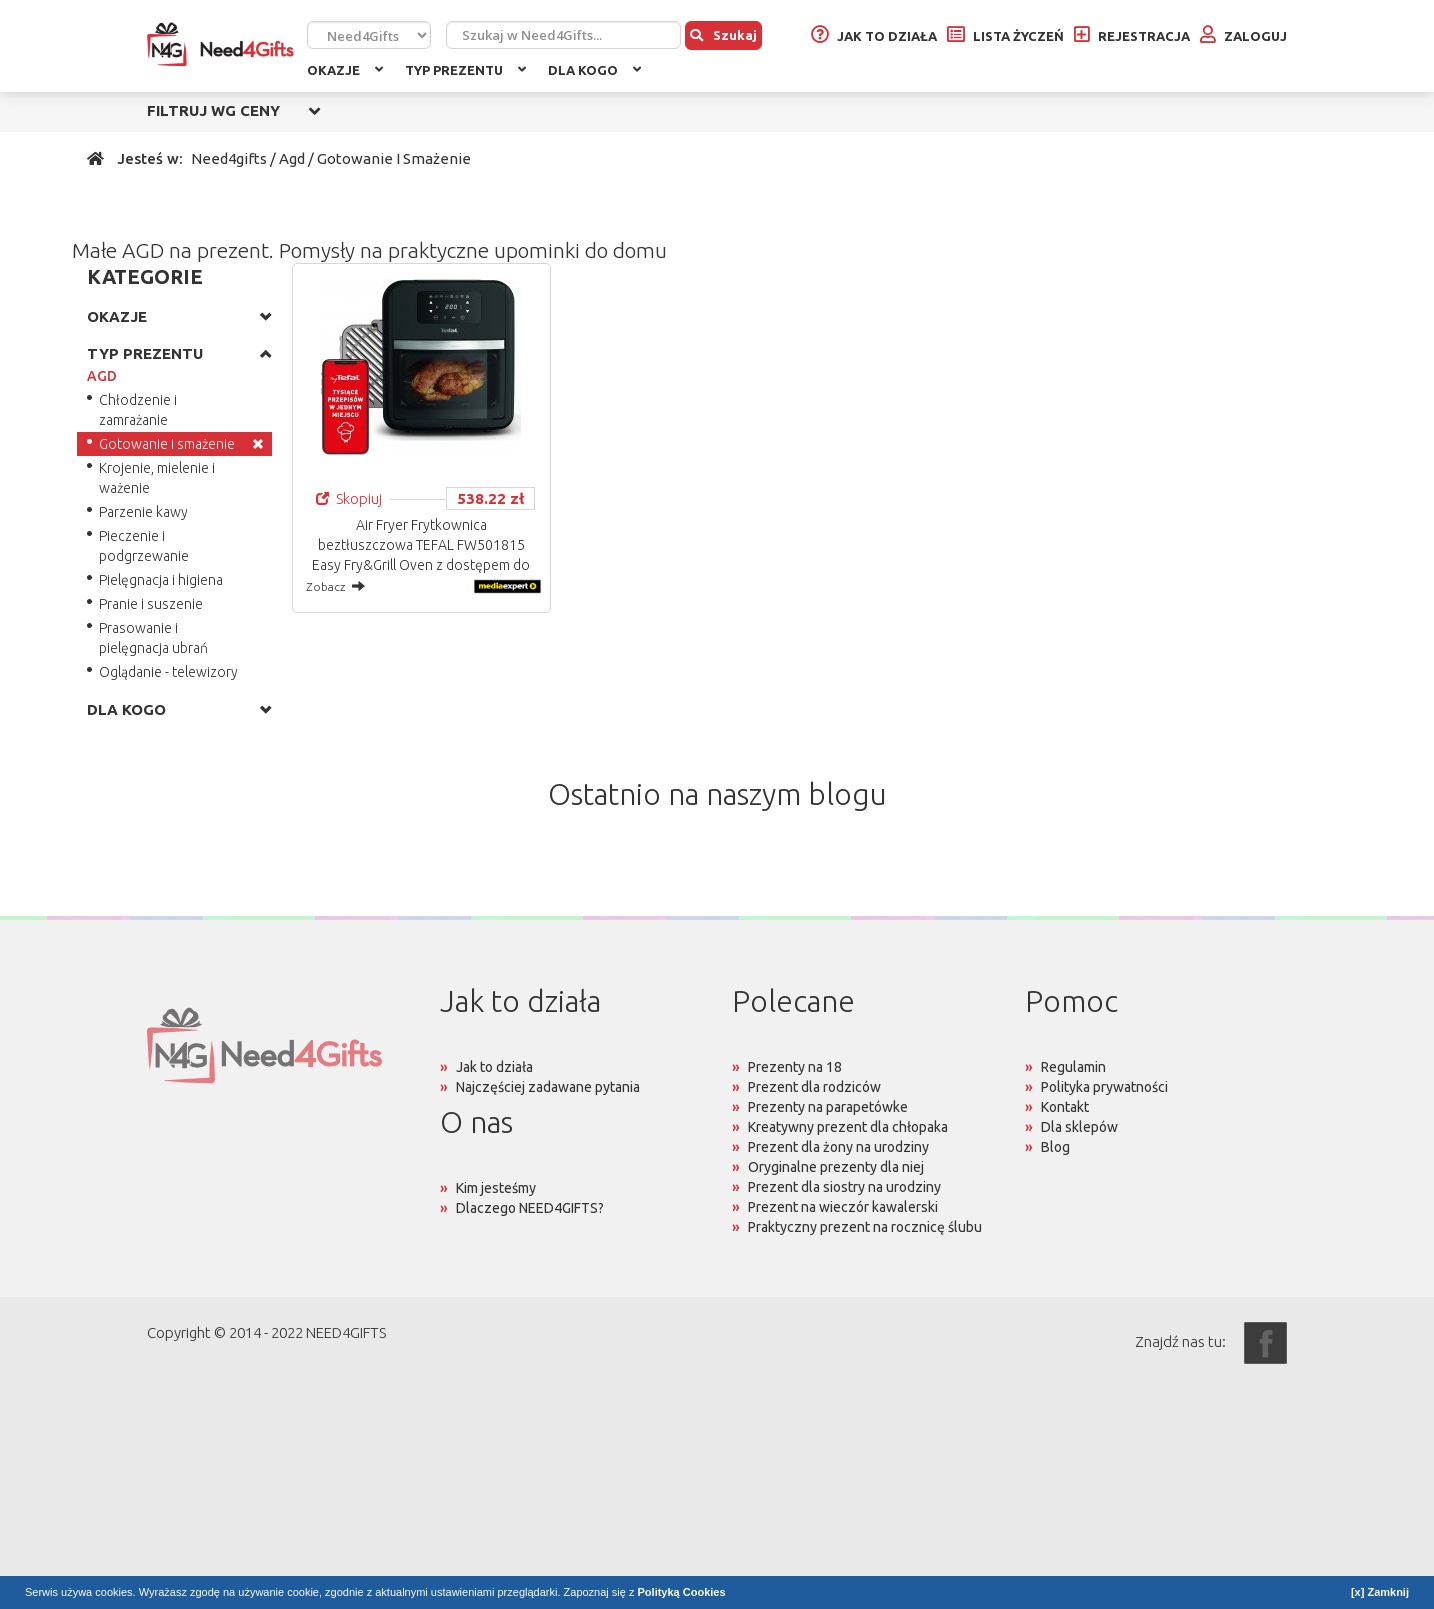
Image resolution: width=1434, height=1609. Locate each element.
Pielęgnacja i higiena (161, 580)
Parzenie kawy (143, 512)
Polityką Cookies (682, 1592)
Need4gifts (229, 158)
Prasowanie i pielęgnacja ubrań (153, 638)
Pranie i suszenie (151, 604)
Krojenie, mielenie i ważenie (157, 478)
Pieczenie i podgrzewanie (144, 546)
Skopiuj (349, 498)
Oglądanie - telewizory (168, 672)
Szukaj (723, 35)
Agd (292, 158)
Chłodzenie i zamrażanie (138, 410)
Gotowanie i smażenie (167, 444)
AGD (102, 376)
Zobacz (335, 586)
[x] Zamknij (1380, 1592)
